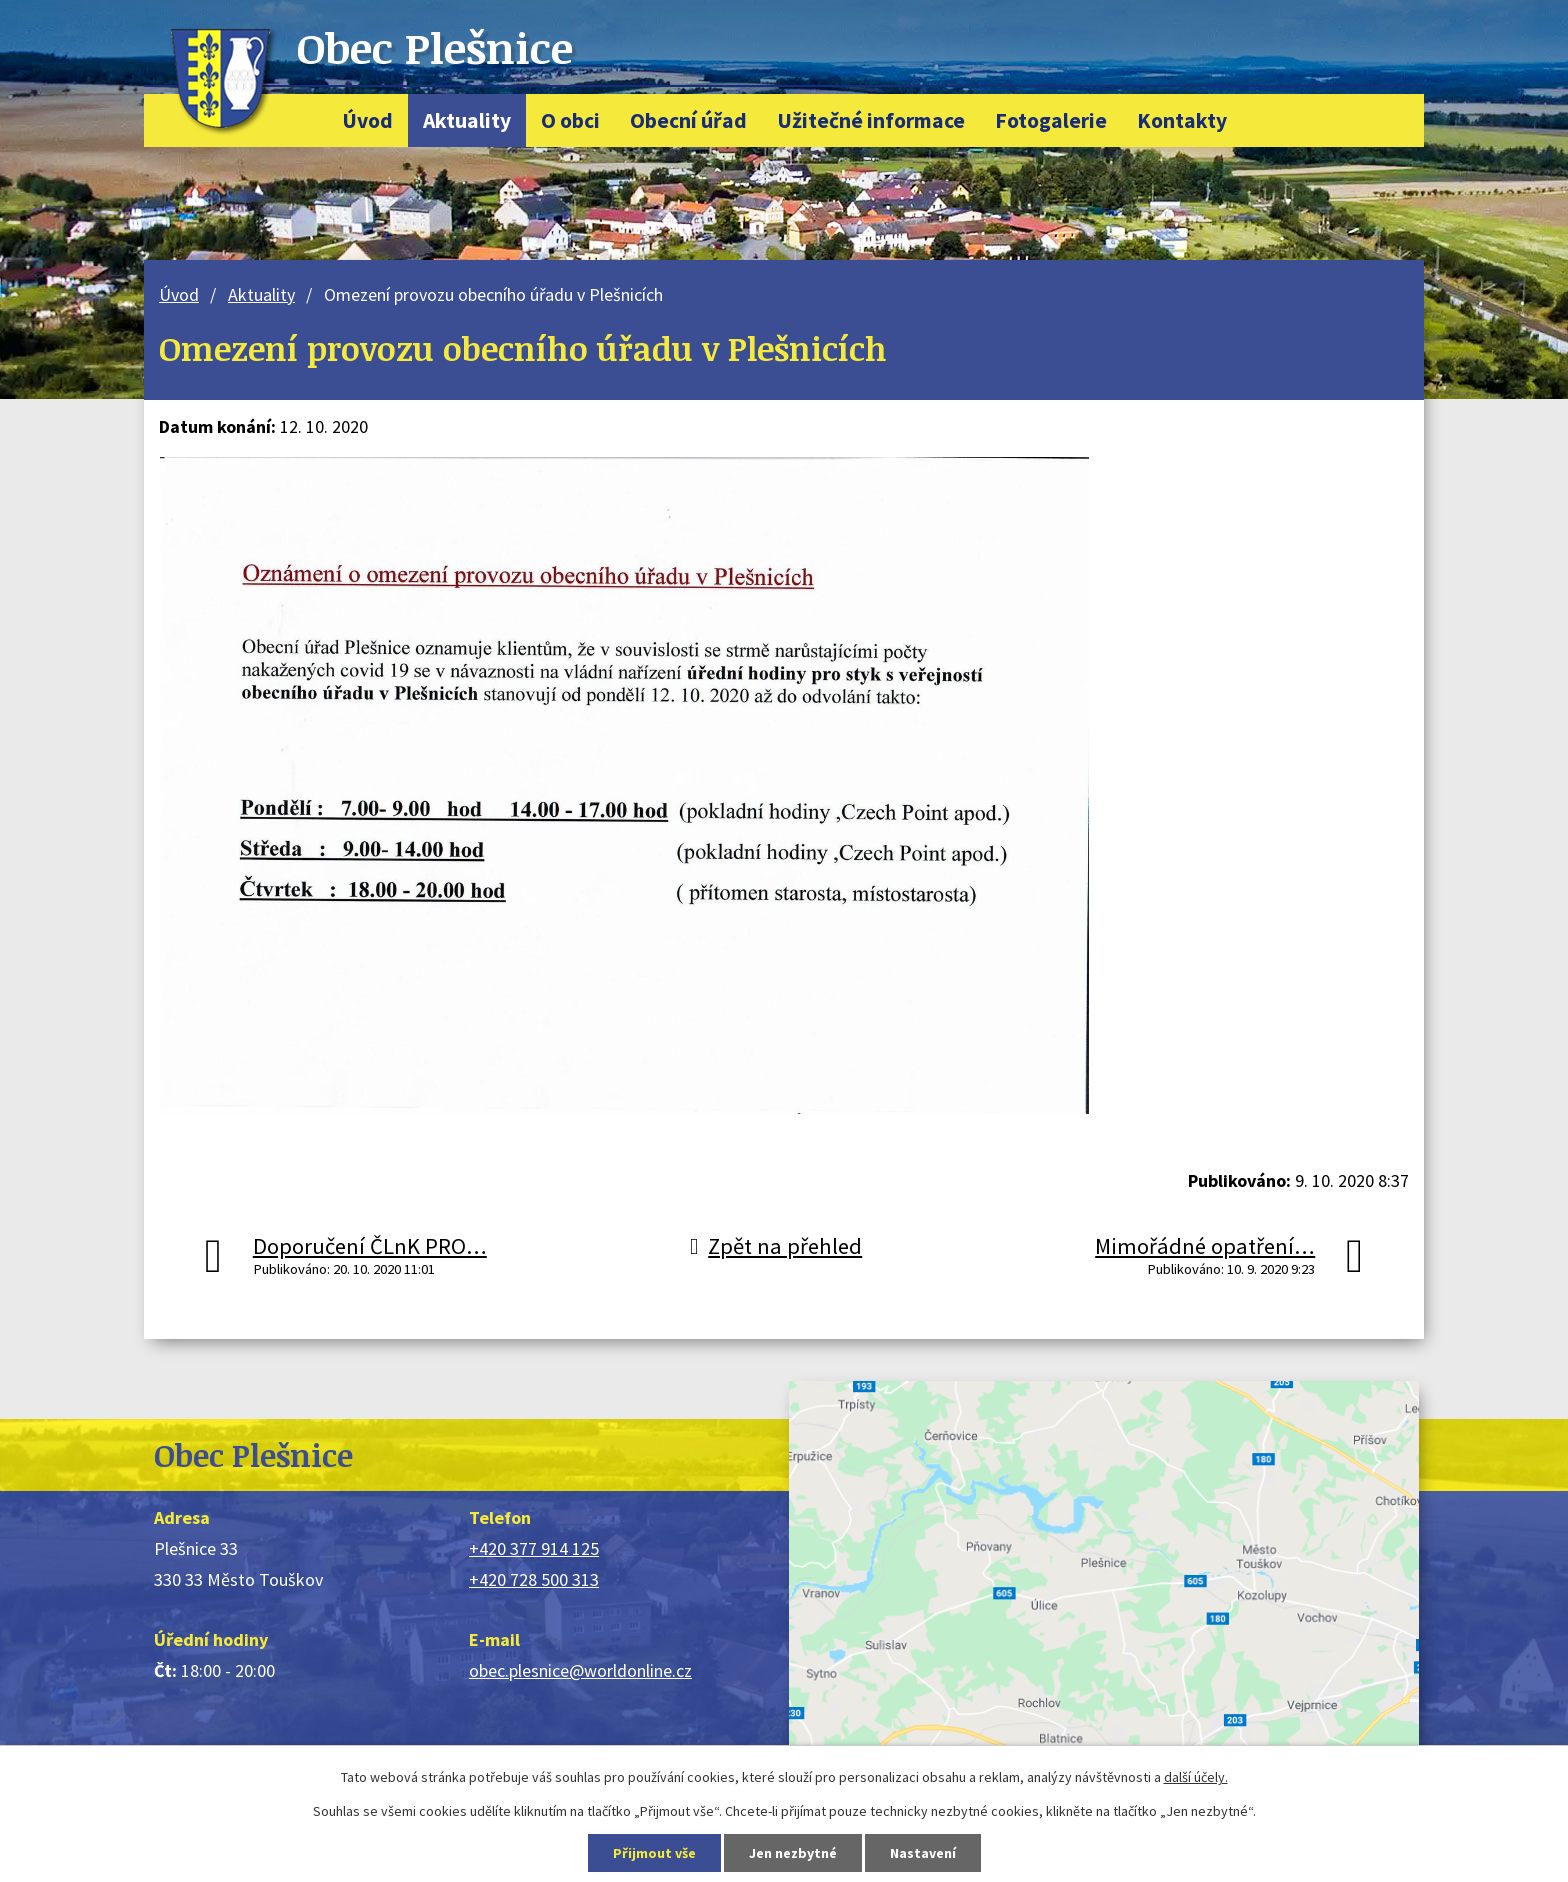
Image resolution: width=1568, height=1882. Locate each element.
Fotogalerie (1051, 120)
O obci (570, 120)
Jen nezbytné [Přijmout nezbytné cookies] (793, 1853)
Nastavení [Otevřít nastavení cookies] (923, 1853)
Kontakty (1182, 120)
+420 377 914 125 (534, 1548)
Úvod (367, 120)
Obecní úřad (688, 120)
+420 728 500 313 (534, 1579)
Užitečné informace (871, 120)
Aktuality (467, 120)
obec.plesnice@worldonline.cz (580, 1670)
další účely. (1196, 1777)
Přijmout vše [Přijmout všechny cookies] (654, 1853)
